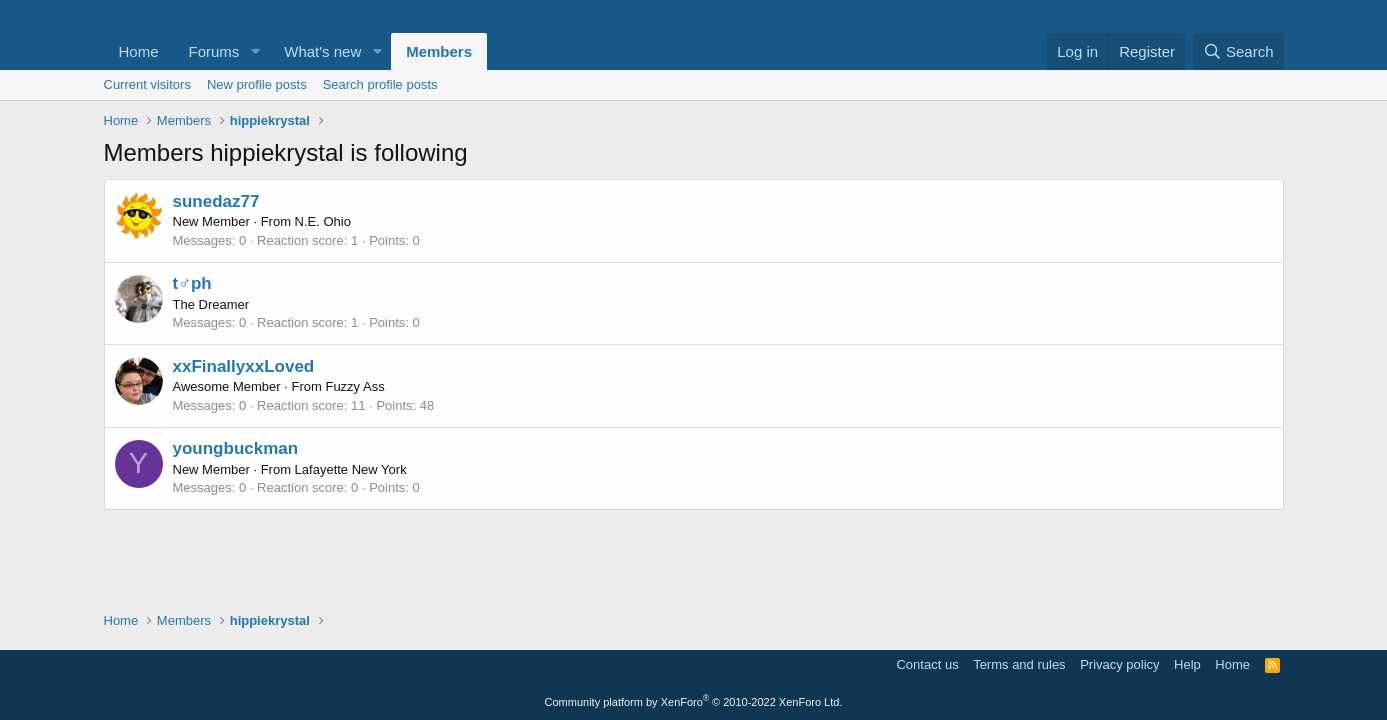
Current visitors (147, 84)
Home (139, 51)
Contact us (927, 664)
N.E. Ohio (323, 221)
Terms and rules (1019, 664)
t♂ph (192, 283)
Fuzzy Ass (354, 386)
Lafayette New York (351, 469)
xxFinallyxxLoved (244, 366)
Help (1187, 664)
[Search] (1238, 51)
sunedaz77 (216, 201)
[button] (255, 51)
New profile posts (257, 84)
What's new (322, 51)
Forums (214, 51)
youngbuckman (236, 448)
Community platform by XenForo (694, 702)
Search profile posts (380, 84)
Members (439, 51)
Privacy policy (1119, 664)
